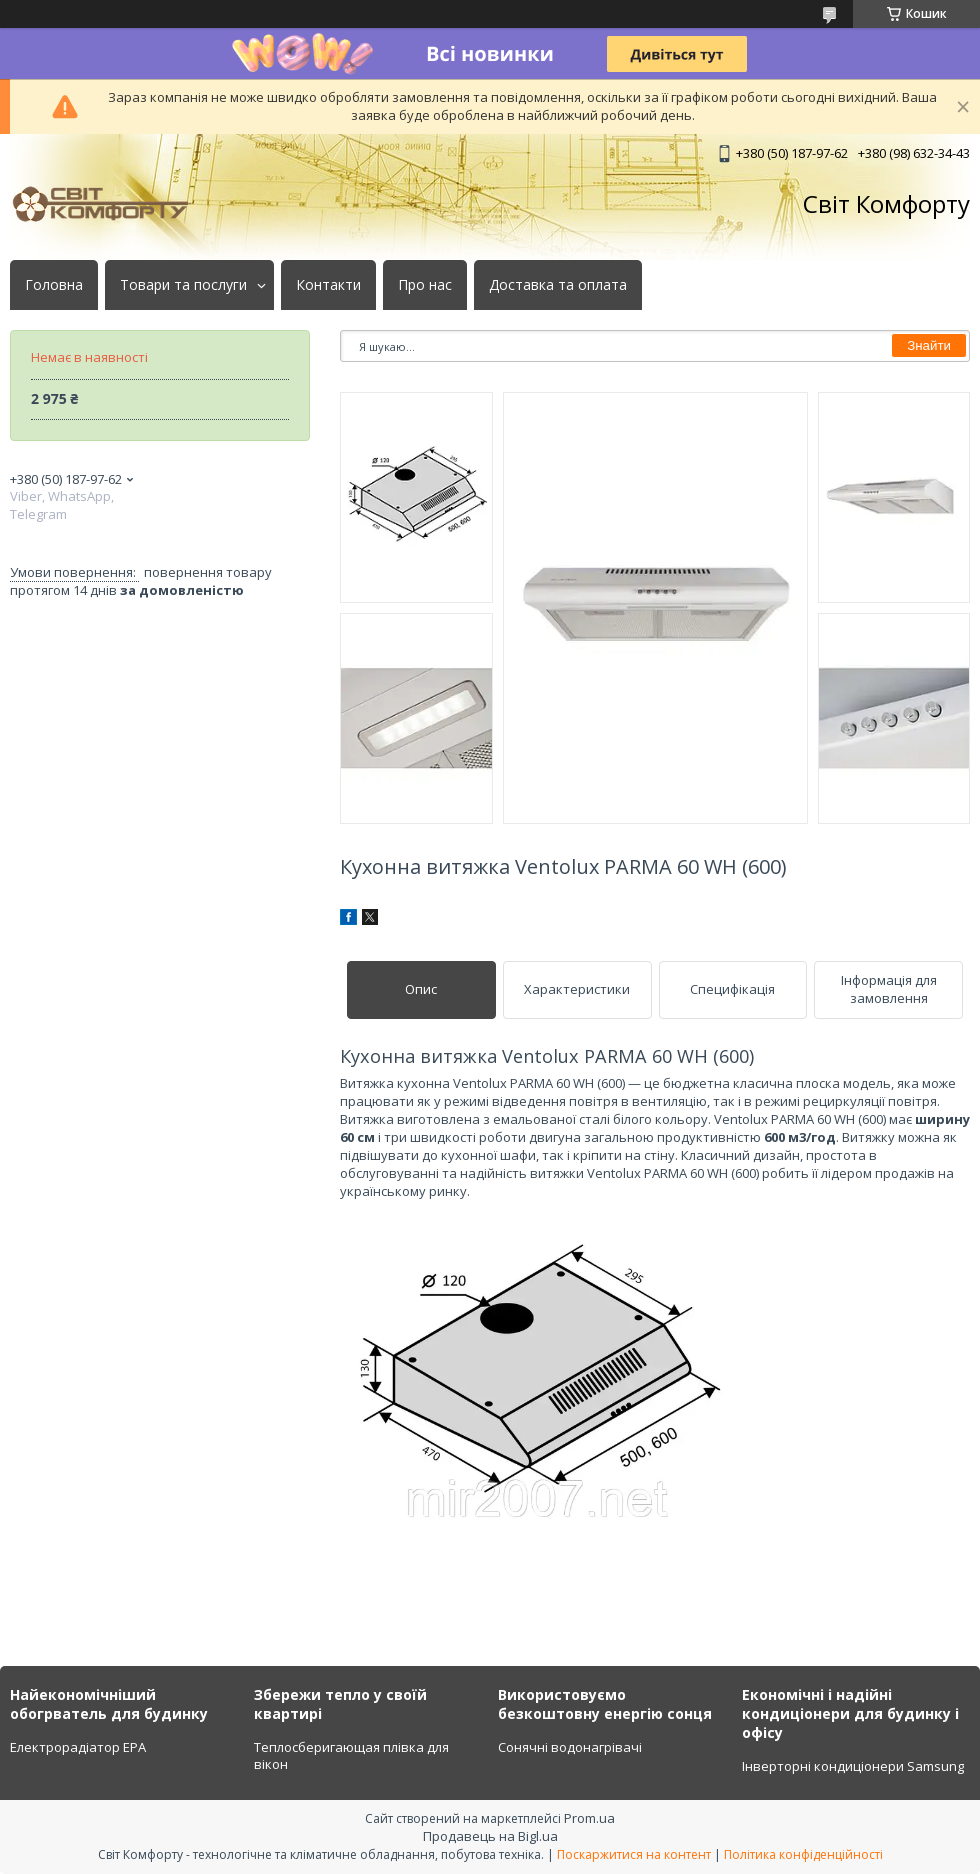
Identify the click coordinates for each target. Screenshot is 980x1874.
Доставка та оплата (558, 285)
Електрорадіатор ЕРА (78, 1747)
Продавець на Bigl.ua (490, 1836)
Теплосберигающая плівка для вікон (351, 1756)
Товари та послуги (183, 285)
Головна (54, 285)
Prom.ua (589, 1818)
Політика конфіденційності (803, 1854)
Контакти (328, 285)
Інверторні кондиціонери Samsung (853, 1766)
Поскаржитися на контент (634, 1854)
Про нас (425, 285)
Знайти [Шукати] (929, 345)
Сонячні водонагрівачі (570, 1747)
